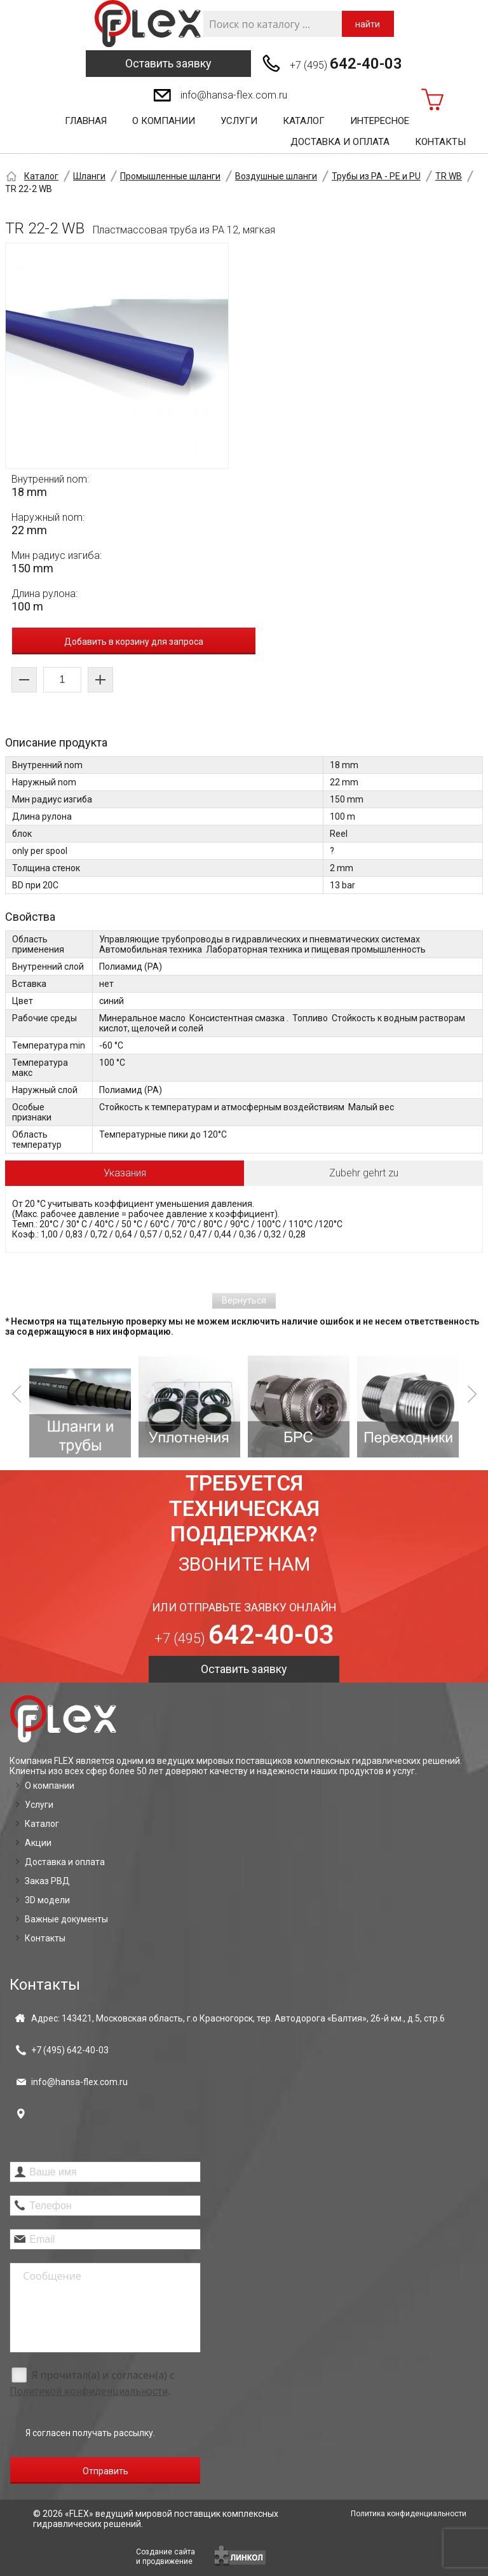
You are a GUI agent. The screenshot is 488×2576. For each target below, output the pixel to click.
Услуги (238, 121)
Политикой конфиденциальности (89, 2391)
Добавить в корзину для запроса (133, 642)
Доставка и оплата (340, 142)
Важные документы (66, 1919)
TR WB (448, 176)
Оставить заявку (168, 63)
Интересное (379, 121)
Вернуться (244, 1300)
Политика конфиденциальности (408, 2513)
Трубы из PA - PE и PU (376, 176)
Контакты (440, 142)
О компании (163, 121)
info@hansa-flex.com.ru (233, 95)
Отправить (105, 2471)
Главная (86, 121)
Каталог (304, 121)
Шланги (89, 176)
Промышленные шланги (170, 176)
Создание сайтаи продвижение (165, 2556)
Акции (38, 1843)
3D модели (47, 1900)
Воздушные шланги (276, 176)
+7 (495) (346, 63)
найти (367, 24)
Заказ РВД (47, 1881)
